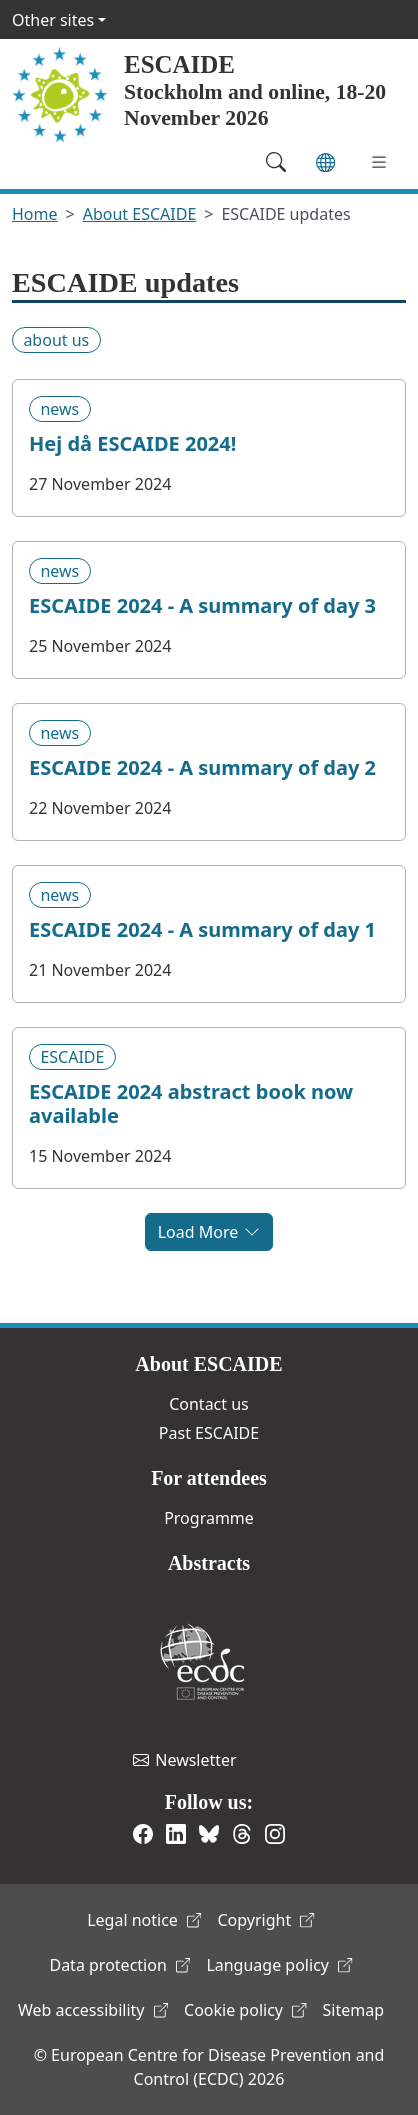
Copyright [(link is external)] (265, 1920)
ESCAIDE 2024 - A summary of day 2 (202, 768)
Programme (209, 1518)
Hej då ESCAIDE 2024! (132, 444)
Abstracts (209, 1563)
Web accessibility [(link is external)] (93, 2010)
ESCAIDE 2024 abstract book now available (191, 1104)
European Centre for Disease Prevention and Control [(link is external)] (202, 1661)
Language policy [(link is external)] (279, 1965)
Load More (209, 1232)
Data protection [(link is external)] (119, 1965)
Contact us (209, 1404)
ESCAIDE (179, 64)
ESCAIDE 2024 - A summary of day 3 (202, 606)
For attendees (209, 1478)
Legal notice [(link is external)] (144, 1920)
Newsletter (184, 1760)
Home (35, 214)
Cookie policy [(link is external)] (245, 2010)
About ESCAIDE (140, 214)
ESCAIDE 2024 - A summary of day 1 (202, 930)
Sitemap (354, 2010)
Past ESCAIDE (209, 1433)
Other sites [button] (53, 20)
